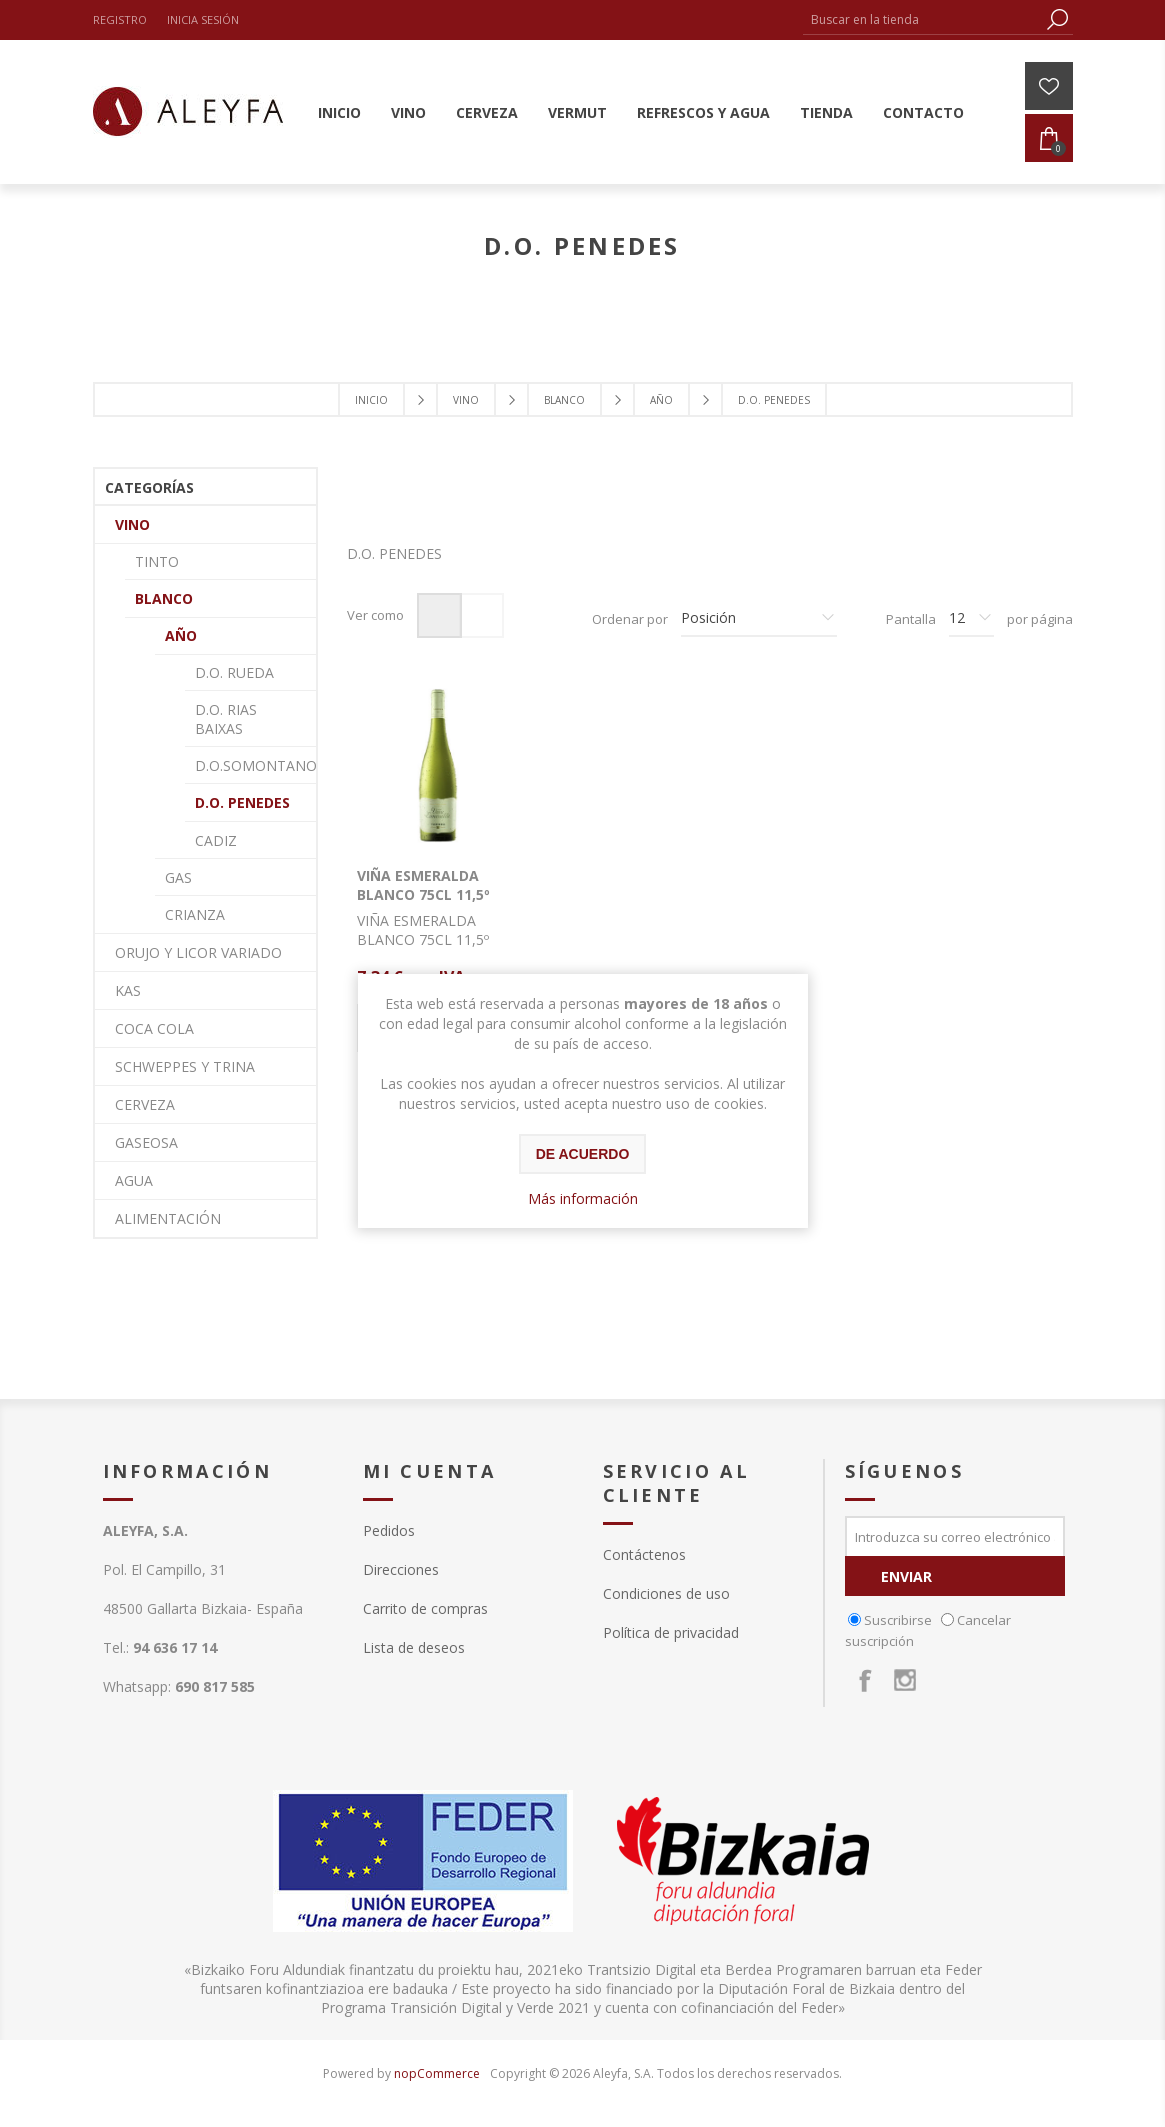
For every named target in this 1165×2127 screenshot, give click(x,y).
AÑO (181, 635)
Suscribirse (898, 1620)
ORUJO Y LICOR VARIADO (198, 952)
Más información (583, 1198)
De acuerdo (583, 1154)
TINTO (157, 561)
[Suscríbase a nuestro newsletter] (955, 1536)
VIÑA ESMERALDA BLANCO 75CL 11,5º (423, 885)
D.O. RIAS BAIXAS (226, 719)
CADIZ (216, 840)
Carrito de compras (425, 1608)
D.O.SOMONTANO (255, 765)
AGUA (134, 1180)
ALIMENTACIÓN (168, 1218)
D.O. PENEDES (242, 802)
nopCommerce (437, 2073)
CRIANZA (195, 914)
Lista (481, 615)
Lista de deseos (414, 1647)
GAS (178, 877)
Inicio (371, 400)
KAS (128, 990)
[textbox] (923, 19)
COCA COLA (154, 1028)
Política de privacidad (671, 1632)
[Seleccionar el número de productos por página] (971, 619)
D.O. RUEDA (234, 672)
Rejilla (439, 615)
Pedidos (389, 1530)
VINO (132, 524)
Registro (120, 19)
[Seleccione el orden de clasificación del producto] (759, 619)
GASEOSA (146, 1142)
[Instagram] (905, 1680)
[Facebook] (865, 1680)
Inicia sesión (203, 19)
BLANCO (164, 598)
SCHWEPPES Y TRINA (185, 1066)
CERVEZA (145, 1104)
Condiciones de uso (666, 1593)
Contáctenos (644, 1554)
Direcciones (401, 1569)
